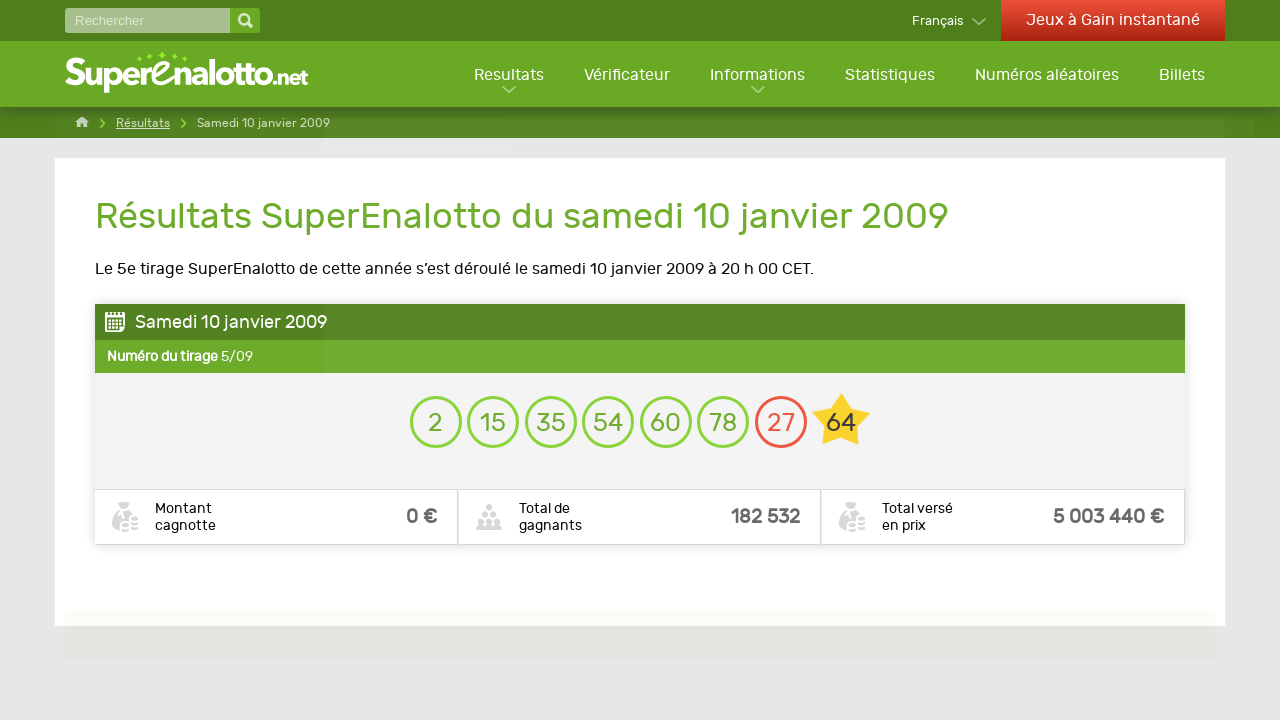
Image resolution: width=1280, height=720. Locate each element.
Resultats (504, 75)
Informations (754, 75)
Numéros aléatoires (1046, 75)
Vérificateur (623, 75)
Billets (1182, 75)
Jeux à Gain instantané (1113, 19)
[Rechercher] (147, 20)
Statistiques (888, 75)
